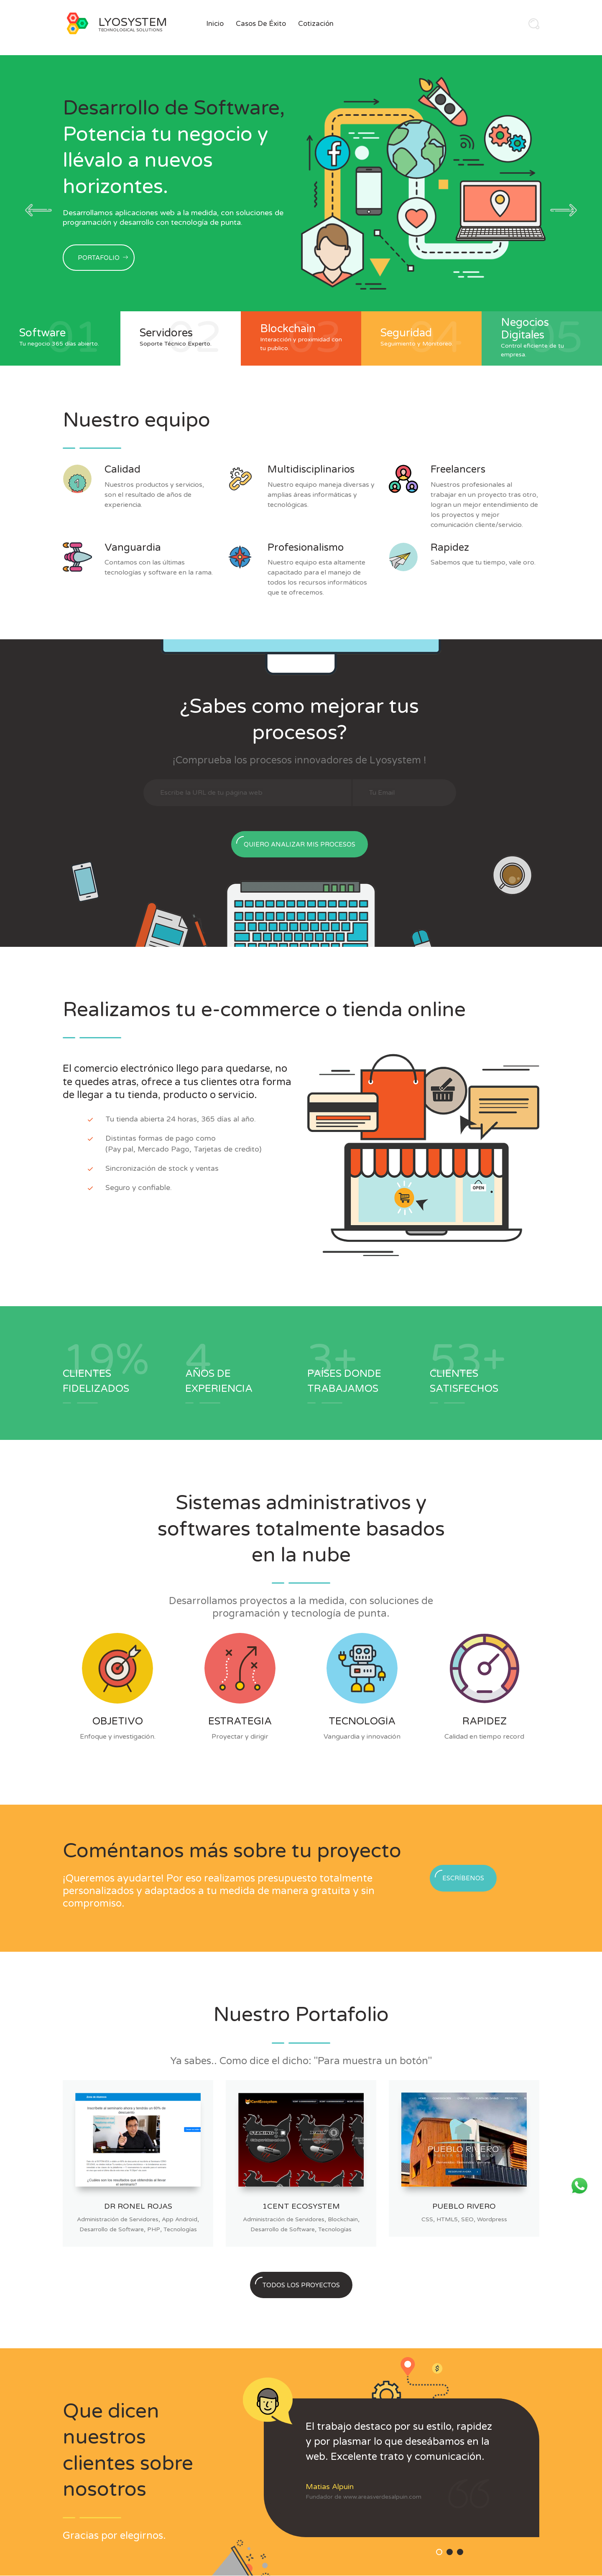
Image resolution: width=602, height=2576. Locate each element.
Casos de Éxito (261, 23)
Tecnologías (180, 2229)
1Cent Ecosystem (301, 2206)
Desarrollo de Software (111, 2229)
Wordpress (492, 2219)
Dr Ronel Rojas (138, 2206)
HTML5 (447, 2219)
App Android (179, 2219)
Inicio (215, 23)
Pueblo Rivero (464, 2206)
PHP (153, 2229)
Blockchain (343, 2219)
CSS (427, 2219)
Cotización (316, 23)
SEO (467, 2219)
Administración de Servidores (117, 2219)
